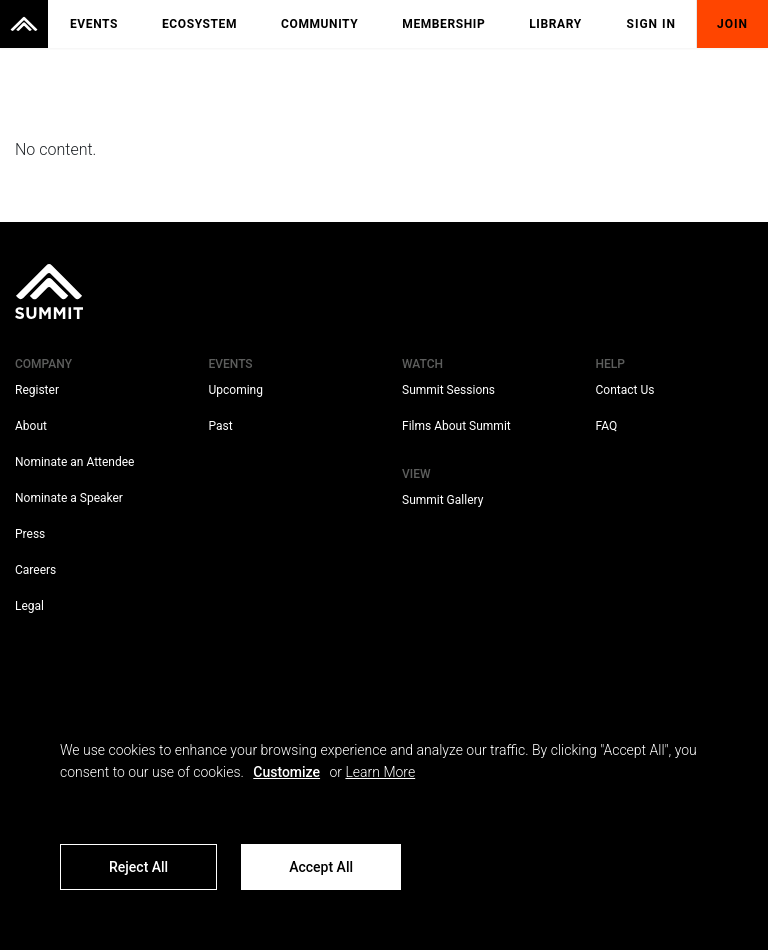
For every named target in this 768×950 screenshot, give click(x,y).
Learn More (380, 772)
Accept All (321, 867)
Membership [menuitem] (443, 24)
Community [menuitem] (319, 24)
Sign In (652, 24)
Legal (29, 606)
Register (37, 390)
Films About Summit (456, 426)
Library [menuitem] (555, 24)
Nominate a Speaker (69, 498)
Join (732, 24)
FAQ (607, 426)
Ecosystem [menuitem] (199, 24)
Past (221, 426)
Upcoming (236, 390)
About (31, 426)
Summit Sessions (448, 390)
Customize (286, 772)
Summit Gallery (442, 500)
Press (30, 534)
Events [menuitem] (94, 24)
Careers (35, 570)
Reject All (138, 867)
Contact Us (625, 390)
